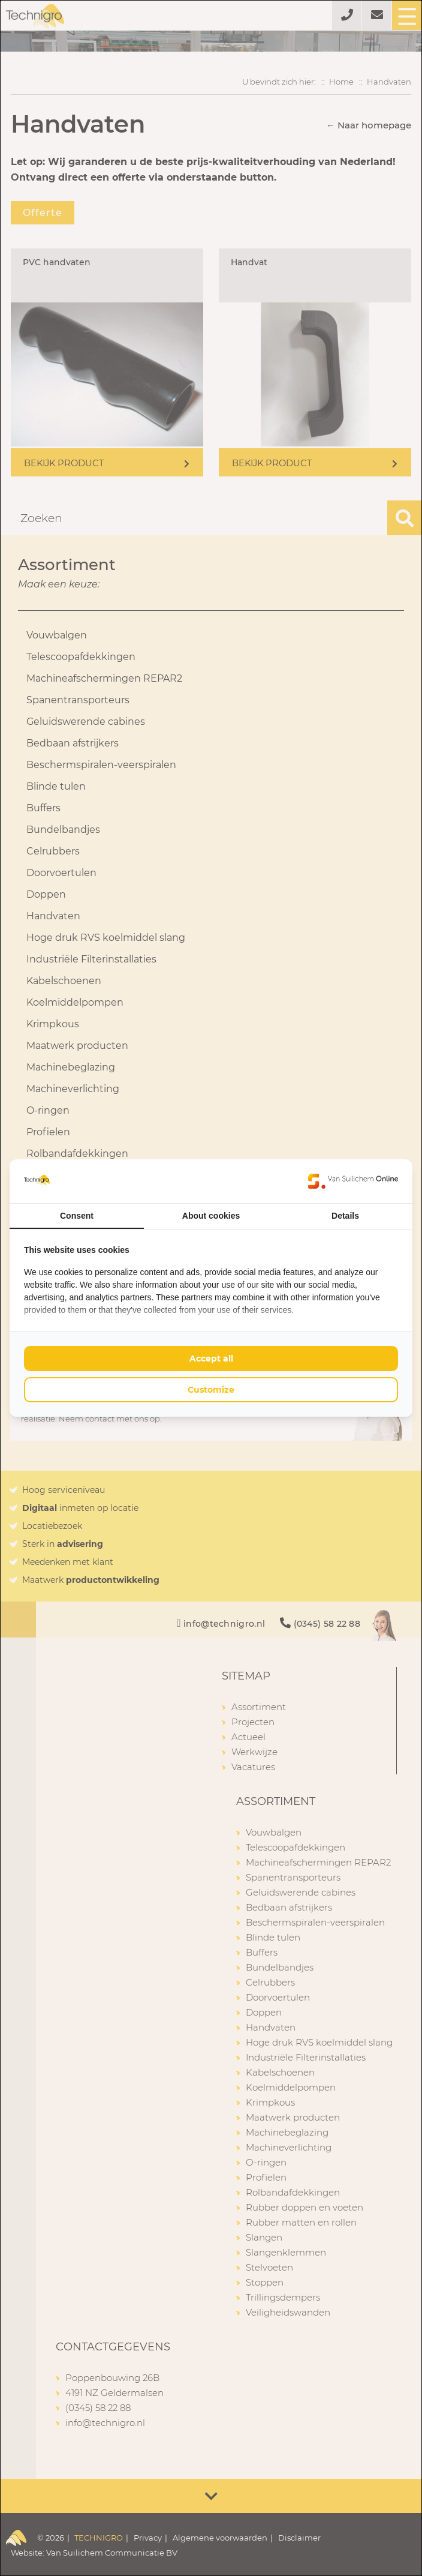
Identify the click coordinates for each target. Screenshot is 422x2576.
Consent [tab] (77, 1215)
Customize (211, 1389)
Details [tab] (345, 1215)
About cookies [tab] (211, 1215)
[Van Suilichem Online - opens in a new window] (353, 1181)
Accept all (211, 1358)
